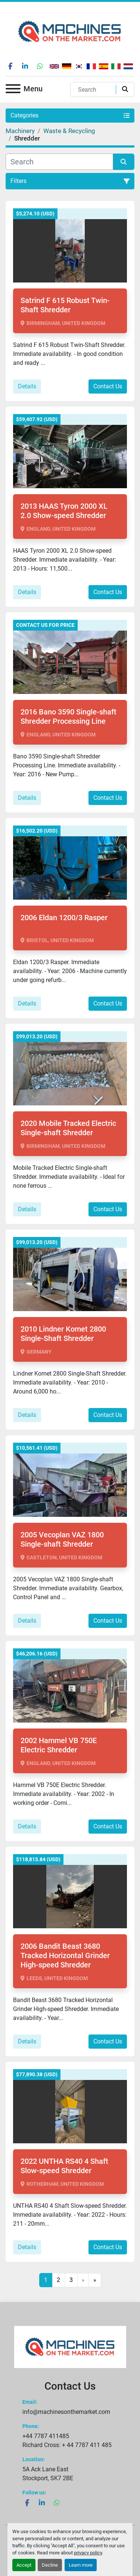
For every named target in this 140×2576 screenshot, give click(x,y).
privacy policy (88, 2553)
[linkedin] (25, 65)
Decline (50, 2565)
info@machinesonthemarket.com (66, 2411)
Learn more (81, 2565)
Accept (23, 2565)
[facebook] (10, 65)
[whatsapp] (39, 65)
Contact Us (107, 386)
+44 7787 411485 (45, 2436)
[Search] (95, 89)
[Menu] (13, 90)
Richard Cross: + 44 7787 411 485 (67, 2445)
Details (27, 386)
